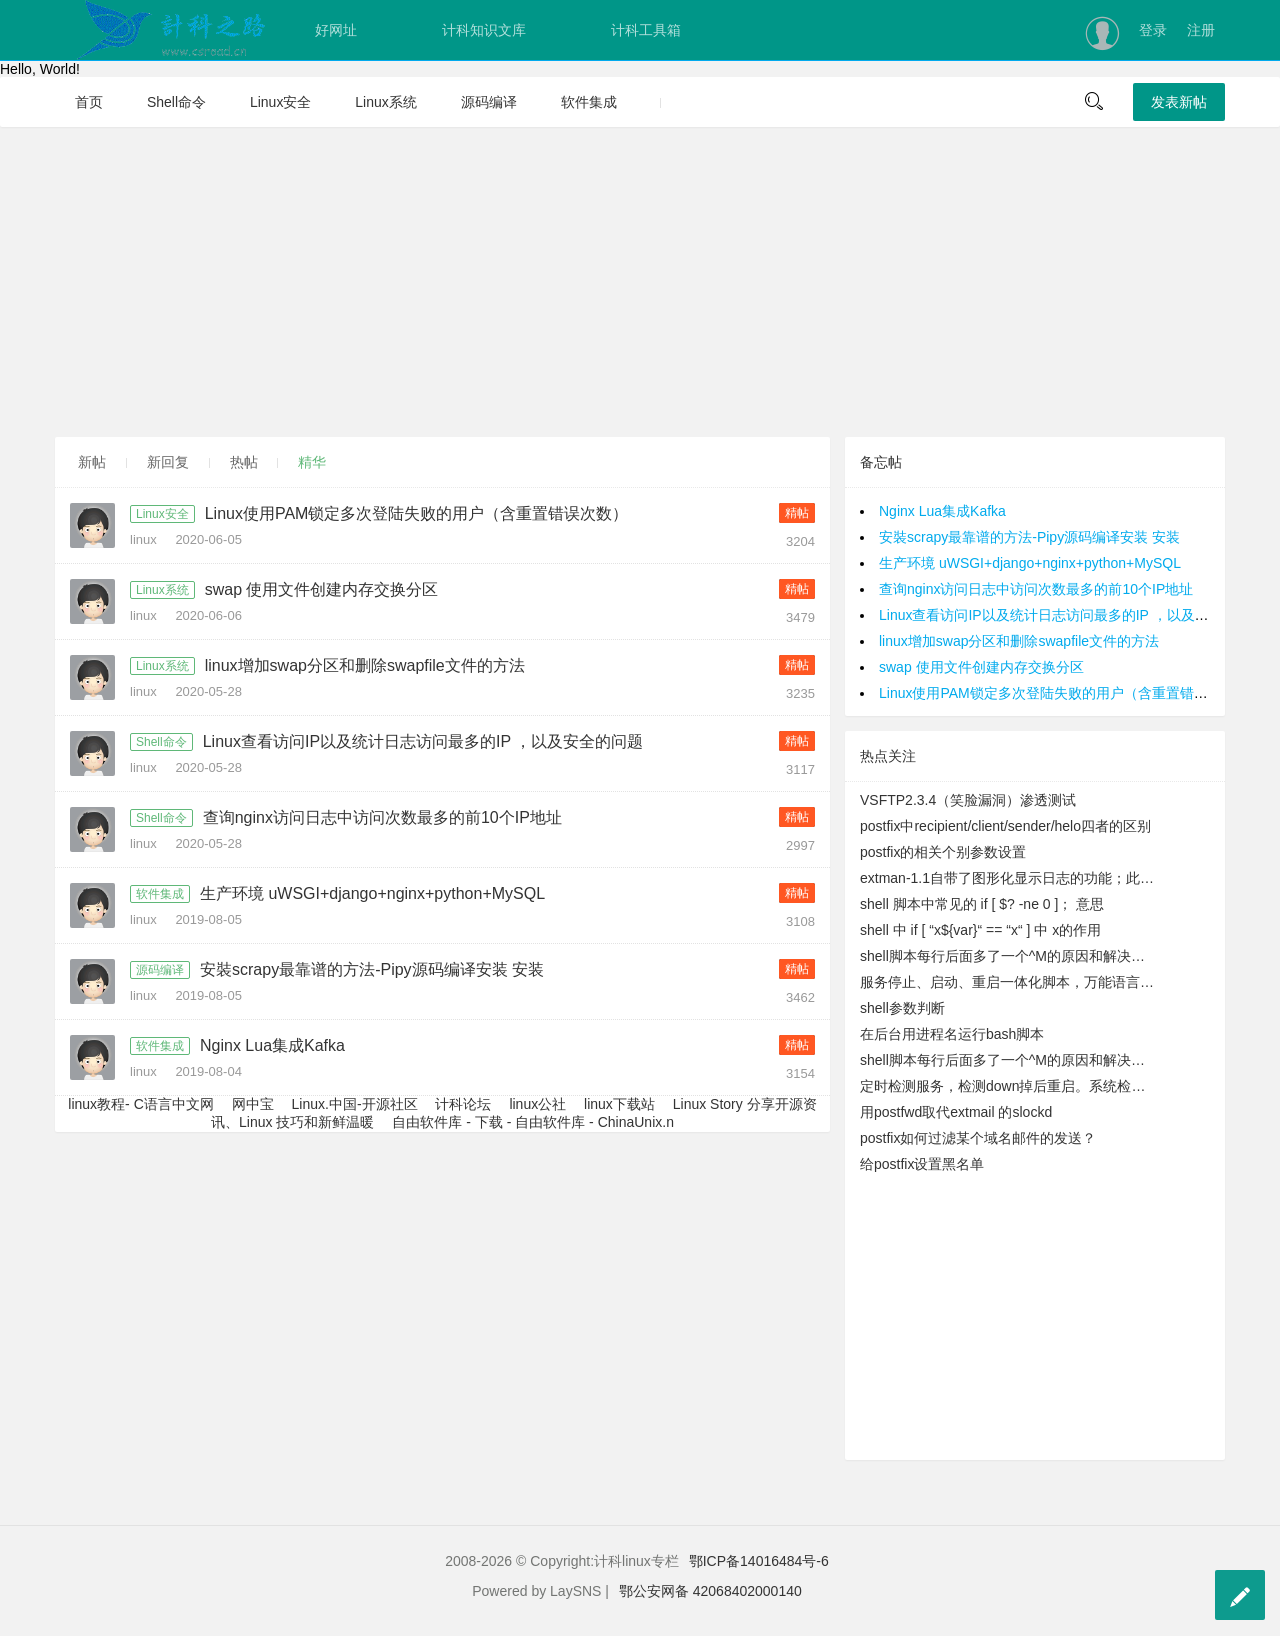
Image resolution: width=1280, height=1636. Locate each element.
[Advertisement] (640, 282)
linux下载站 (619, 1104)
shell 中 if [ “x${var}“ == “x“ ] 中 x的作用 (980, 930)
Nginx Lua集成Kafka (272, 1045)
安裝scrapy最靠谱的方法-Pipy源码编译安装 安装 (372, 969)
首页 (89, 102)
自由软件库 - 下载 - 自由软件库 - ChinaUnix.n (533, 1122)
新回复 (168, 462)
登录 (1153, 30)
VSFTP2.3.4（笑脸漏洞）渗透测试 (968, 800)
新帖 (92, 462)
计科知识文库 (484, 30)
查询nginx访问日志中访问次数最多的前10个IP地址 (382, 817)
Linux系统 (385, 102)
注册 (1201, 30)
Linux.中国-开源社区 (355, 1104)
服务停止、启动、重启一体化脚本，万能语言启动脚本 (1009, 982)
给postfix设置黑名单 (922, 1164)
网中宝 (253, 1104)
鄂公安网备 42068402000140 (710, 1591)
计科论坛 (463, 1104)
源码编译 (489, 102)
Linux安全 (280, 102)
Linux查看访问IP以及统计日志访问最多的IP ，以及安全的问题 (423, 741)
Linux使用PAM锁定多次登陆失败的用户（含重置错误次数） (417, 513)
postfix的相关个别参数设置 (943, 852)
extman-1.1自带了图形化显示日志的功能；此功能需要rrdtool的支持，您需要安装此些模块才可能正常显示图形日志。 (1009, 878)
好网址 (336, 30)
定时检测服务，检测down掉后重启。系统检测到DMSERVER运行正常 (1009, 1086)
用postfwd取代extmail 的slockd (956, 1112)
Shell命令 (176, 102)
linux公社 (537, 1104)
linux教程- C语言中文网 (140, 1104)
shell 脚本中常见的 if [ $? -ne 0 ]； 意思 (982, 904)
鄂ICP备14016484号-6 (759, 1561)
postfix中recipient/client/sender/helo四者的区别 (1005, 826)
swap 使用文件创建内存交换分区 (322, 589)
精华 (312, 462)
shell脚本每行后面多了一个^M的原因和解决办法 (1009, 956)
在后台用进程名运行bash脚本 (952, 1034)
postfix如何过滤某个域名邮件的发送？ (978, 1138)
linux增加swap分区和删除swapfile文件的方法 (365, 665)
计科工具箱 (646, 30)
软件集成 (589, 102)
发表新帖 (1179, 102)
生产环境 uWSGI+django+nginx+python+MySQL (372, 893)
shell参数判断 (902, 1008)
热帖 (244, 462)
